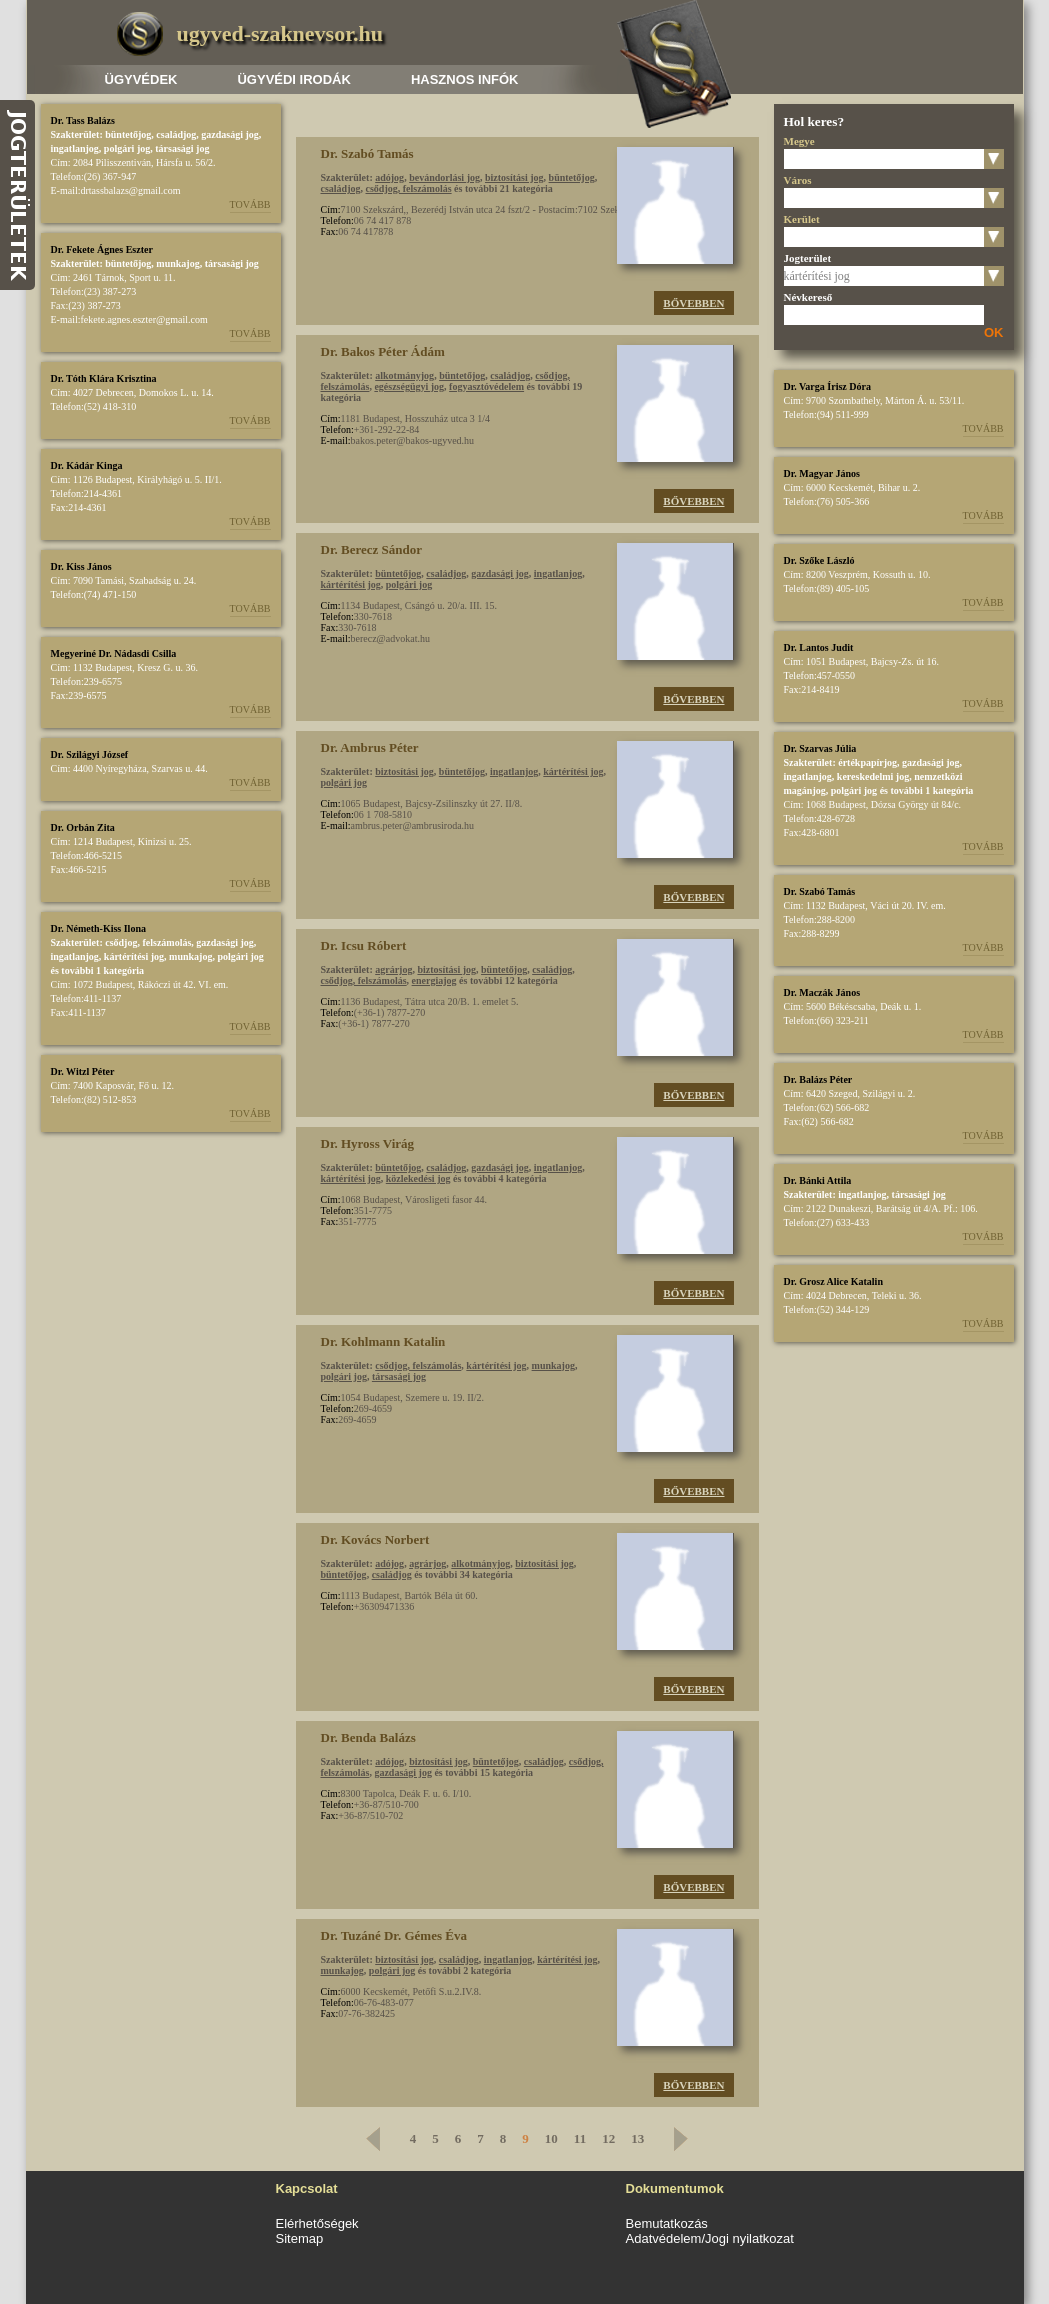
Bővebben (693, 303)
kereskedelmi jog (873, 776)
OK (994, 332)
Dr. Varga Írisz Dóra (827, 386)
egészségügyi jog (409, 386)
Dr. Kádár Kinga (87, 465)
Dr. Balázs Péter (818, 1079)
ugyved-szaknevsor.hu (280, 33)
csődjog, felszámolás (148, 942)
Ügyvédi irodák (293, 79)
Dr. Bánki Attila (818, 1180)
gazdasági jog (230, 134)
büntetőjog (128, 134)
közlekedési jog (418, 1178)
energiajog (434, 980)
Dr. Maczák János (822, 992)
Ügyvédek (141, 79)
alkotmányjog (404, 375)
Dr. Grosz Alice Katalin (833, 1281)
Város (798, 180)
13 (637, 2138)
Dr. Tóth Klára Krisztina (104, 378)
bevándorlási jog (444, 177)
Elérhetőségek (317, 2223)
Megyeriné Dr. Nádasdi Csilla (114, 653)
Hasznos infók (465, 79)
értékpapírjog (867, 762)
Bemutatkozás (667, 2223)
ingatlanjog (75, 148)
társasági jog (182, 148)
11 (580, 2138)
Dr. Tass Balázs (83, 120)
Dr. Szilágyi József (90, 754)
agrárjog (393, 969)
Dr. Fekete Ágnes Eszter (102, 249)
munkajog (177, 263)
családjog (176, 134)
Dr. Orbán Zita (83, 827)
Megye (799, 141)
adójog (389, 177)
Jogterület (808, 258)
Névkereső (808, 297)
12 (608, 2138)
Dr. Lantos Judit (819, 647)
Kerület (802, 219)
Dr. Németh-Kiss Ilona (98, 928)
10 (551, 2138)
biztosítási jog (514, 177)
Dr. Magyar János (822, 473)
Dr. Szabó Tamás (820, 891)
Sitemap (300, 2238)
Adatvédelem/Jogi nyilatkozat (710, 2238)
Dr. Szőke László (819, 560)
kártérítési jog (134, 956)
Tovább (250, 204)
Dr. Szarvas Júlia (820, 748)
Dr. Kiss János (81, 566)
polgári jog (127, 148)
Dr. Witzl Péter (83, 1071)
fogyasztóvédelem (486, 386)
